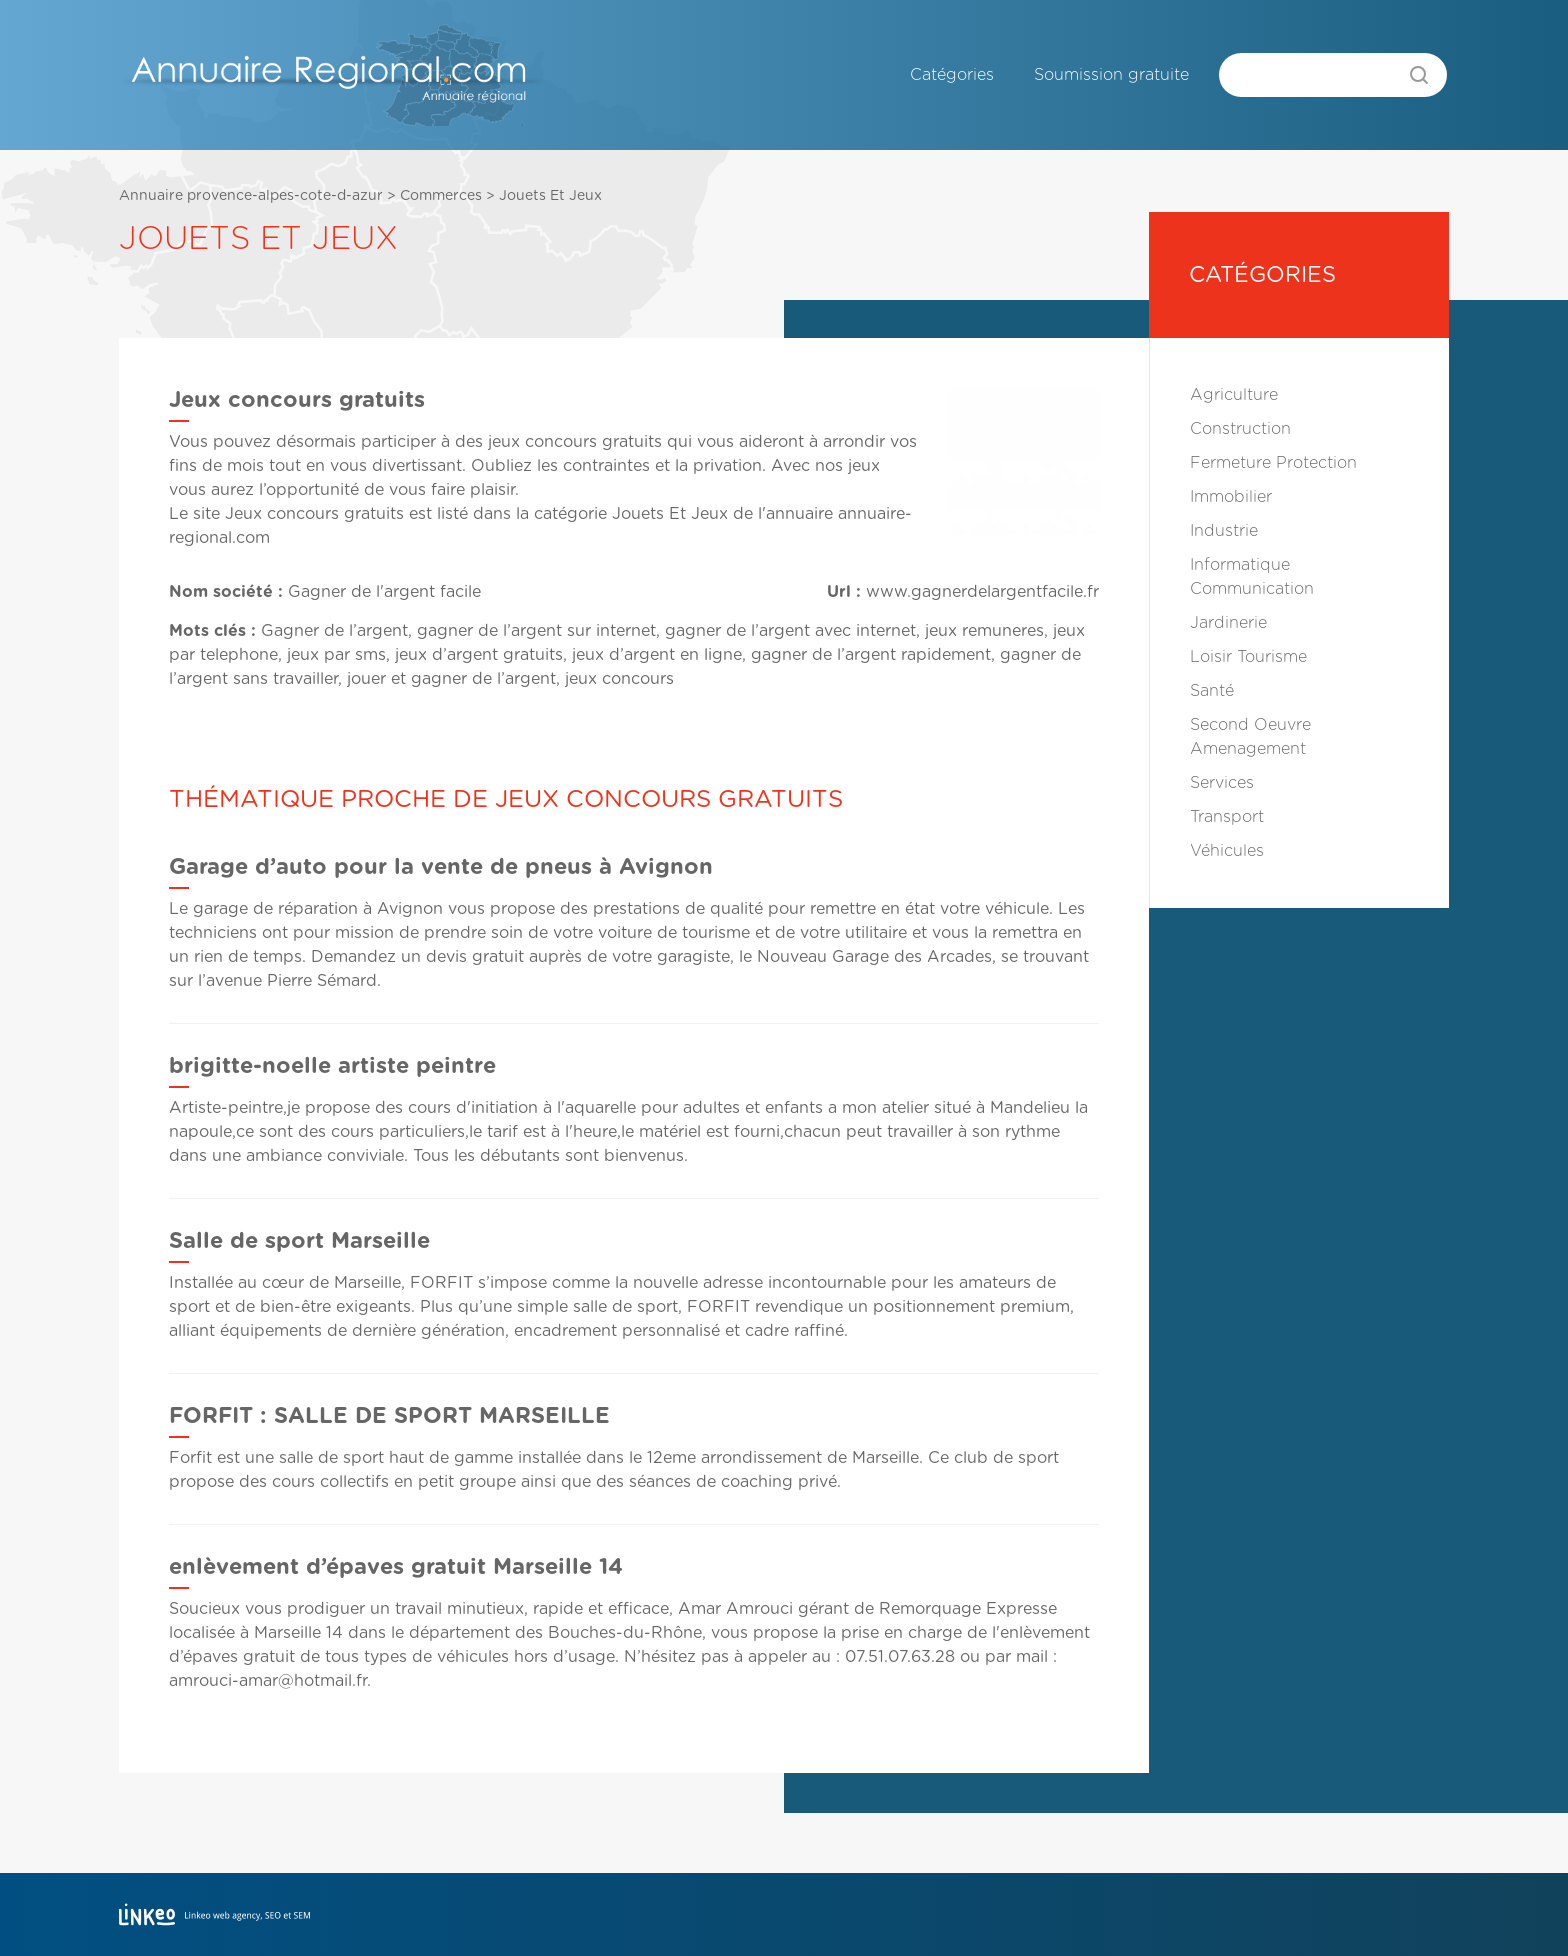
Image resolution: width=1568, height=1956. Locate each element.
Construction (1240, 429)
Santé (1212, 691)
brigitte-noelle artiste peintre (332, 1066)
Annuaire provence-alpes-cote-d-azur (251, 196)
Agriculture (1234, 395)
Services (1222, 783)
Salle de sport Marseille (299, 1241)
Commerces (441, 196)
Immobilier (1231, 497)
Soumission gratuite (1111, 75)
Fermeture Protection (1273, 463)
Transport (1227, 817)
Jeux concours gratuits (314, 514)
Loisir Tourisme (1248, 657)
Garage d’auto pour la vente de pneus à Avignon (441, 867)
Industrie (1224, 531)
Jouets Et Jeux (550, 196)
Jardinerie (1228, 623)
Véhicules (1227, 851)
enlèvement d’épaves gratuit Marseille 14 (396, 1567)
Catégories (952, 75)
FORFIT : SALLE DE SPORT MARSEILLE (389, 1416)
